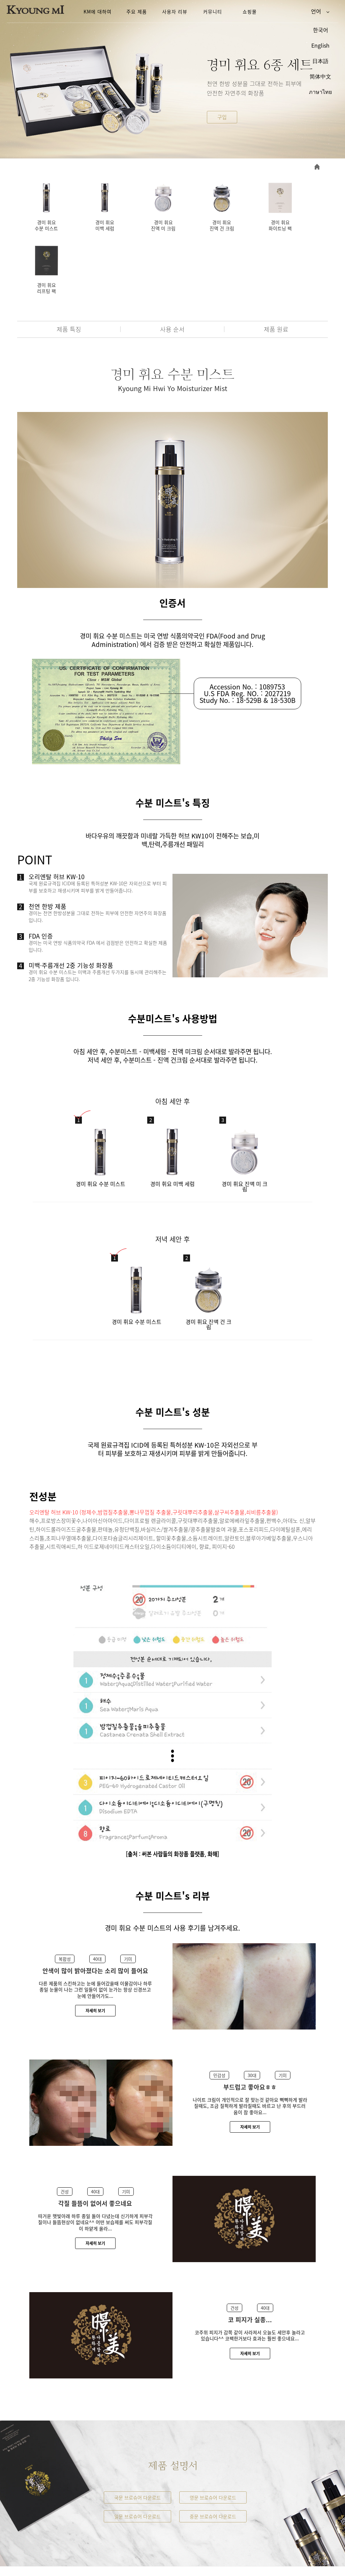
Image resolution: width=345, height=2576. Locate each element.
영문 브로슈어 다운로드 (213, 2429)
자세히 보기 (95, 1943)
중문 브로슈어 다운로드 (213, 2448)
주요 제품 (136, 11)
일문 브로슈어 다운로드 (137, 2448)
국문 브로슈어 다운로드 (137, 2429)
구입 (222, 117)
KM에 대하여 (98, 11)
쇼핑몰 (250, 11)
